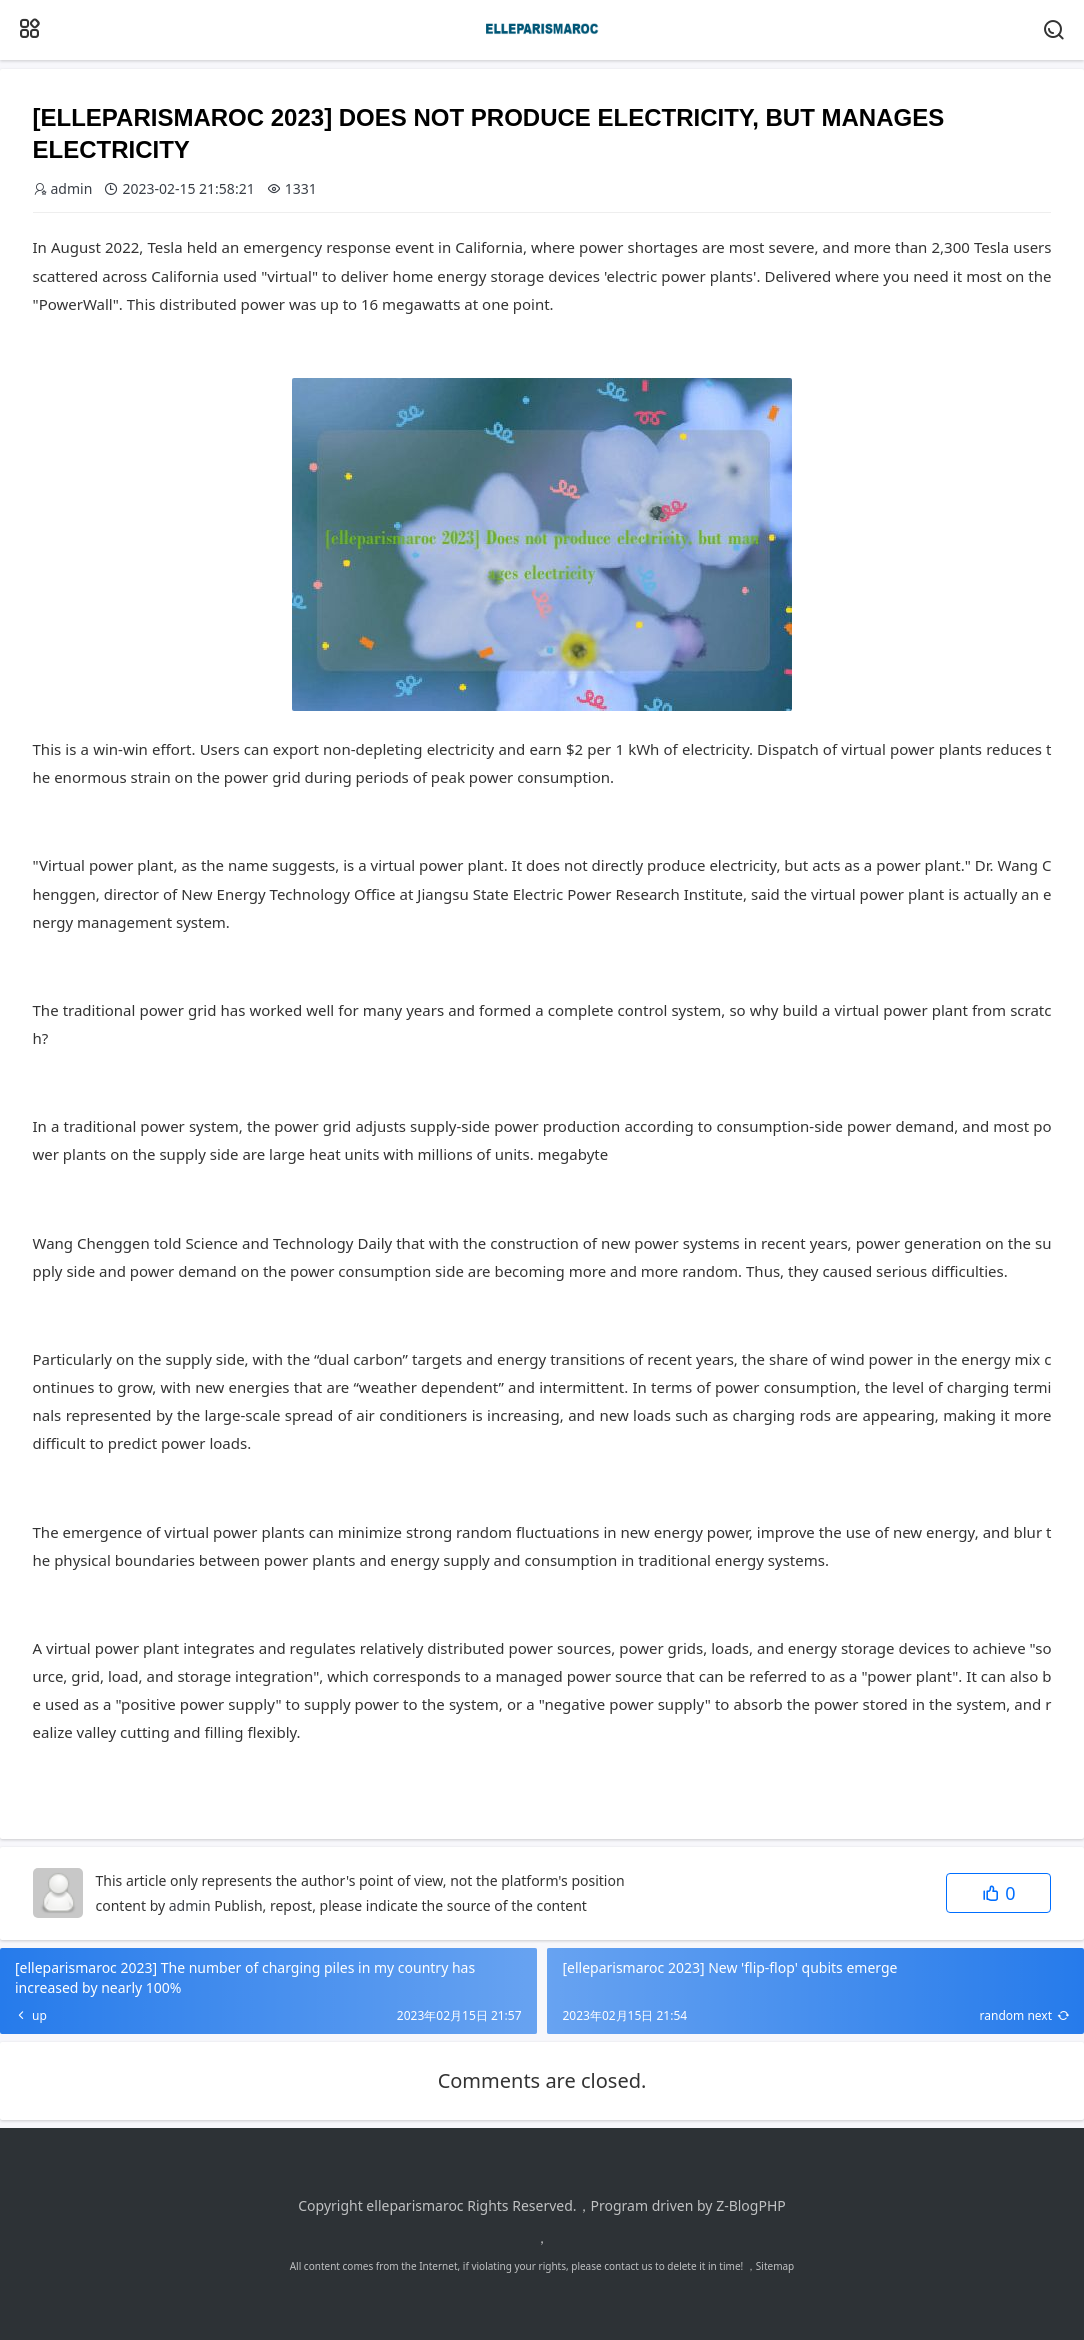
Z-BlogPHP (751, 2205)
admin (190, 1905)
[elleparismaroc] (541, 45)
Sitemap (775, 2266)
